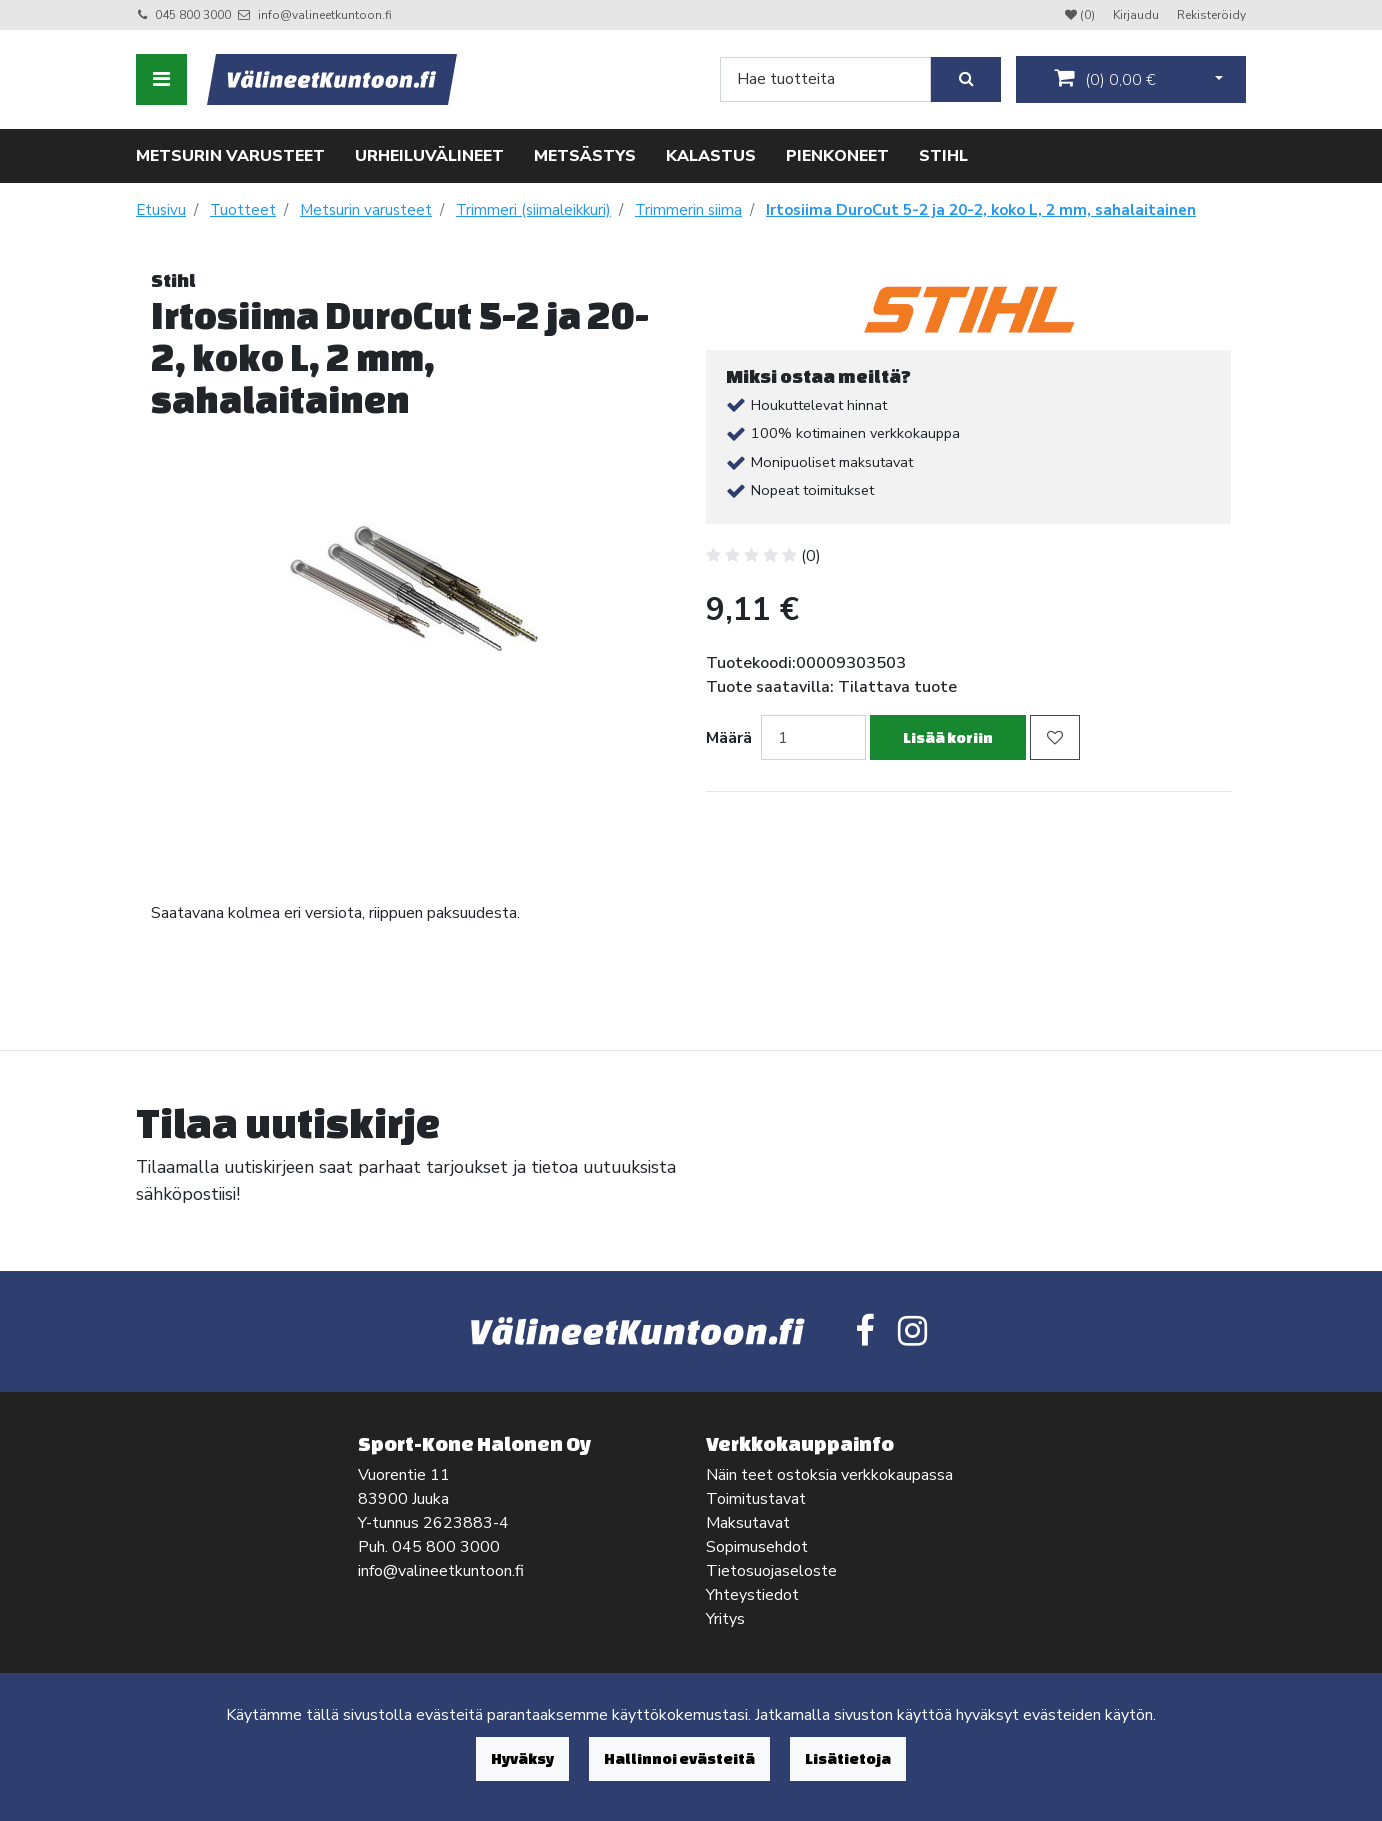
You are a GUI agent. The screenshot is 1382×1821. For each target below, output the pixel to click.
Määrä (729, 738)
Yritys (725, 1619)
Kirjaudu (1137, 15)
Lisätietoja (848, 1758)
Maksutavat (748, 1523)
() (1105, 79)
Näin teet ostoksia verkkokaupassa (829, 1475)
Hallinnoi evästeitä (679, 1758)
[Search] (825, 79)
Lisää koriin (948, 737)
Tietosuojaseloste (771, 1571)
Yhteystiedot (752, 1595)
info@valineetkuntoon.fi (325, 15)
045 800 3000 (193, 15)
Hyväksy (522, 1758)
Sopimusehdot (757, 1547)
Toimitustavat (756, 1499)
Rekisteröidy (1211, 15)
